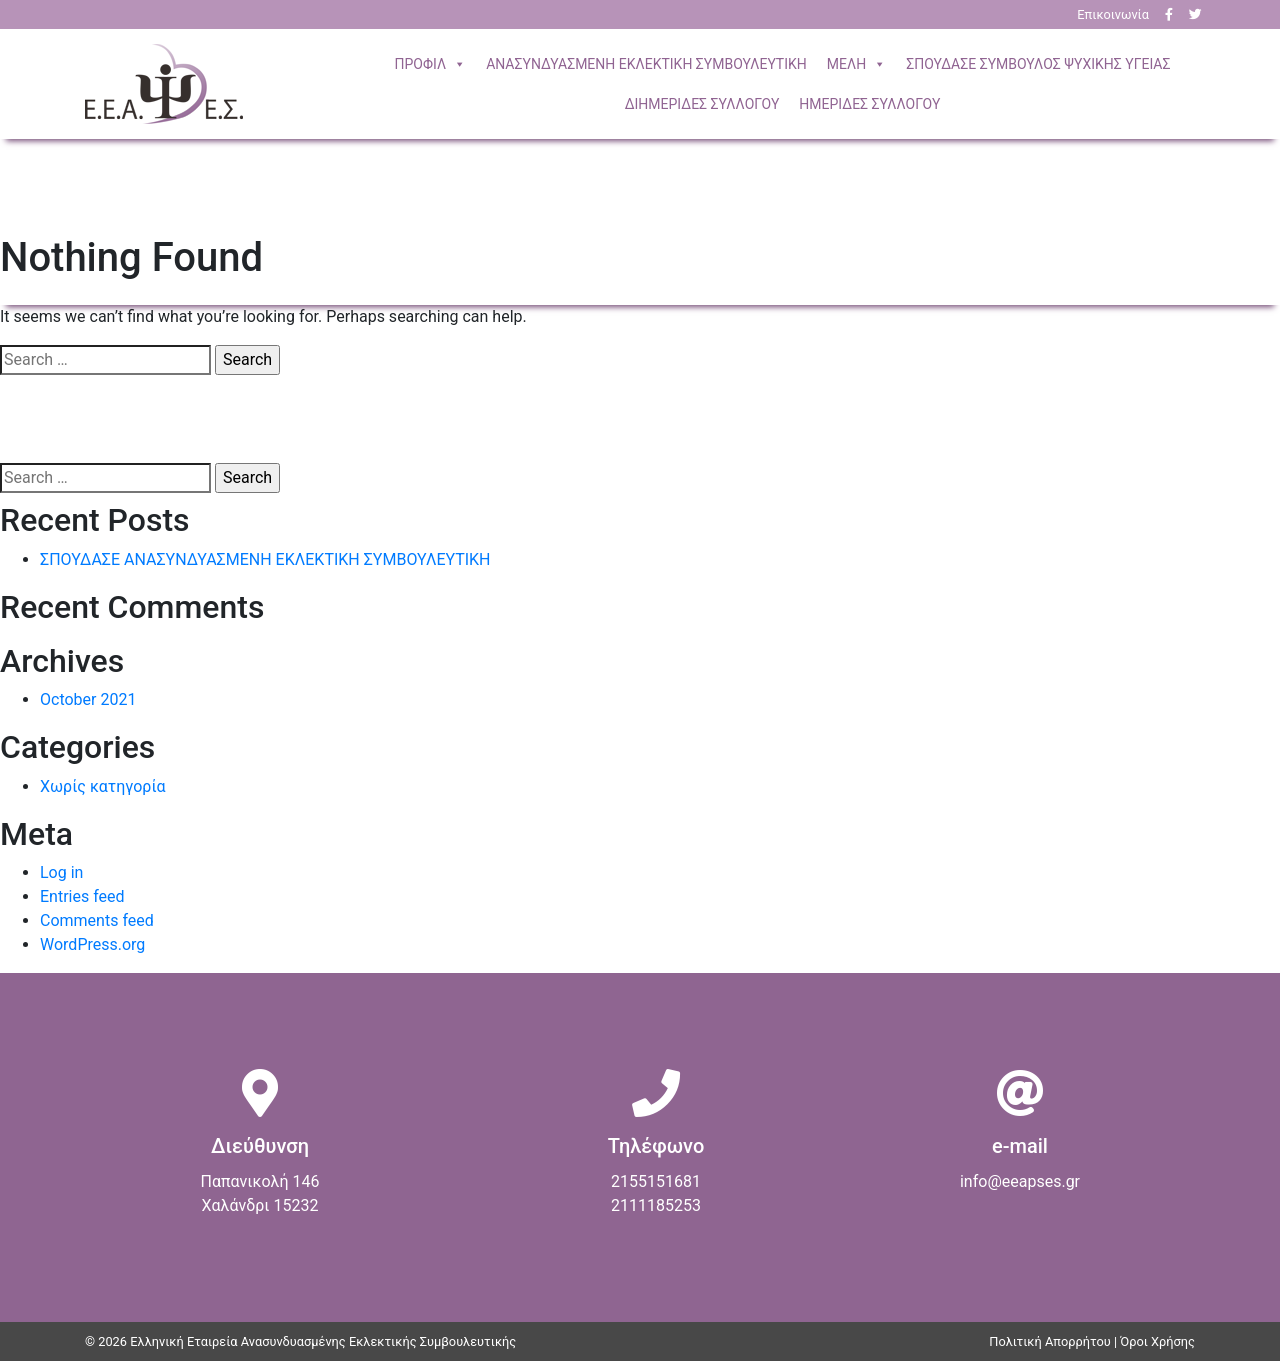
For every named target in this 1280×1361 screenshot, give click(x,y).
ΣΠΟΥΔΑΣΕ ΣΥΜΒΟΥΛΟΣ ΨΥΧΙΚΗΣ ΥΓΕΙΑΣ (1038, 64)
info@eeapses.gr (1020, 1181)
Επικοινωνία (1113, 14)
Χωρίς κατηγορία (103, 786)
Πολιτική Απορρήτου (1050, 1341)
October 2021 (88, 699)
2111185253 (656, 1205)
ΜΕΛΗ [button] (856, 64)
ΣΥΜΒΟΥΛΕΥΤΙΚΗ (646, 64)
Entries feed (82, 896)
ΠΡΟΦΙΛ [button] (431, 64)
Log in (61, 872)
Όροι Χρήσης (1157, 1341)
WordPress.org (92, 944)
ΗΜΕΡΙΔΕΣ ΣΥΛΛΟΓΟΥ (869, 104)
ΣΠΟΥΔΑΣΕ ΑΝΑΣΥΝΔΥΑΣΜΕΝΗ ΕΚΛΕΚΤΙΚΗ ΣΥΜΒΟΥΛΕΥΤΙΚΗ (265, 559)
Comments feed (97, 920)
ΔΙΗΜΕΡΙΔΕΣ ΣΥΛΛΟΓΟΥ (702, 104)
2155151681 (656, 1181)
